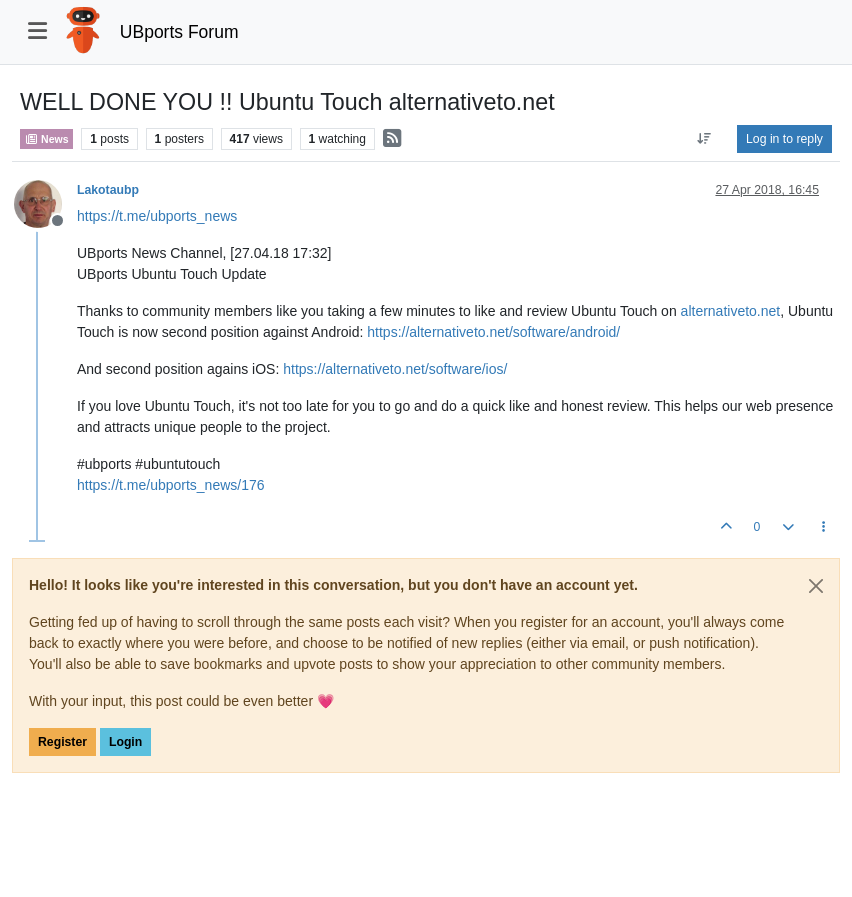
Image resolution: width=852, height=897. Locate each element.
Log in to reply (784, 139)
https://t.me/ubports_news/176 (171, 485)
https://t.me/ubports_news (157, 216)
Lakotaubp (108, 190)
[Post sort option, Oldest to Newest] (704, 139)
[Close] (816, 586)
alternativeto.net (731, 311)
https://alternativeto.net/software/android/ (493, 332)
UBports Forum (179, 32)
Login (125, 742)
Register (62, 742)
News (46, 139)
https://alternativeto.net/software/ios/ (395, 369)
